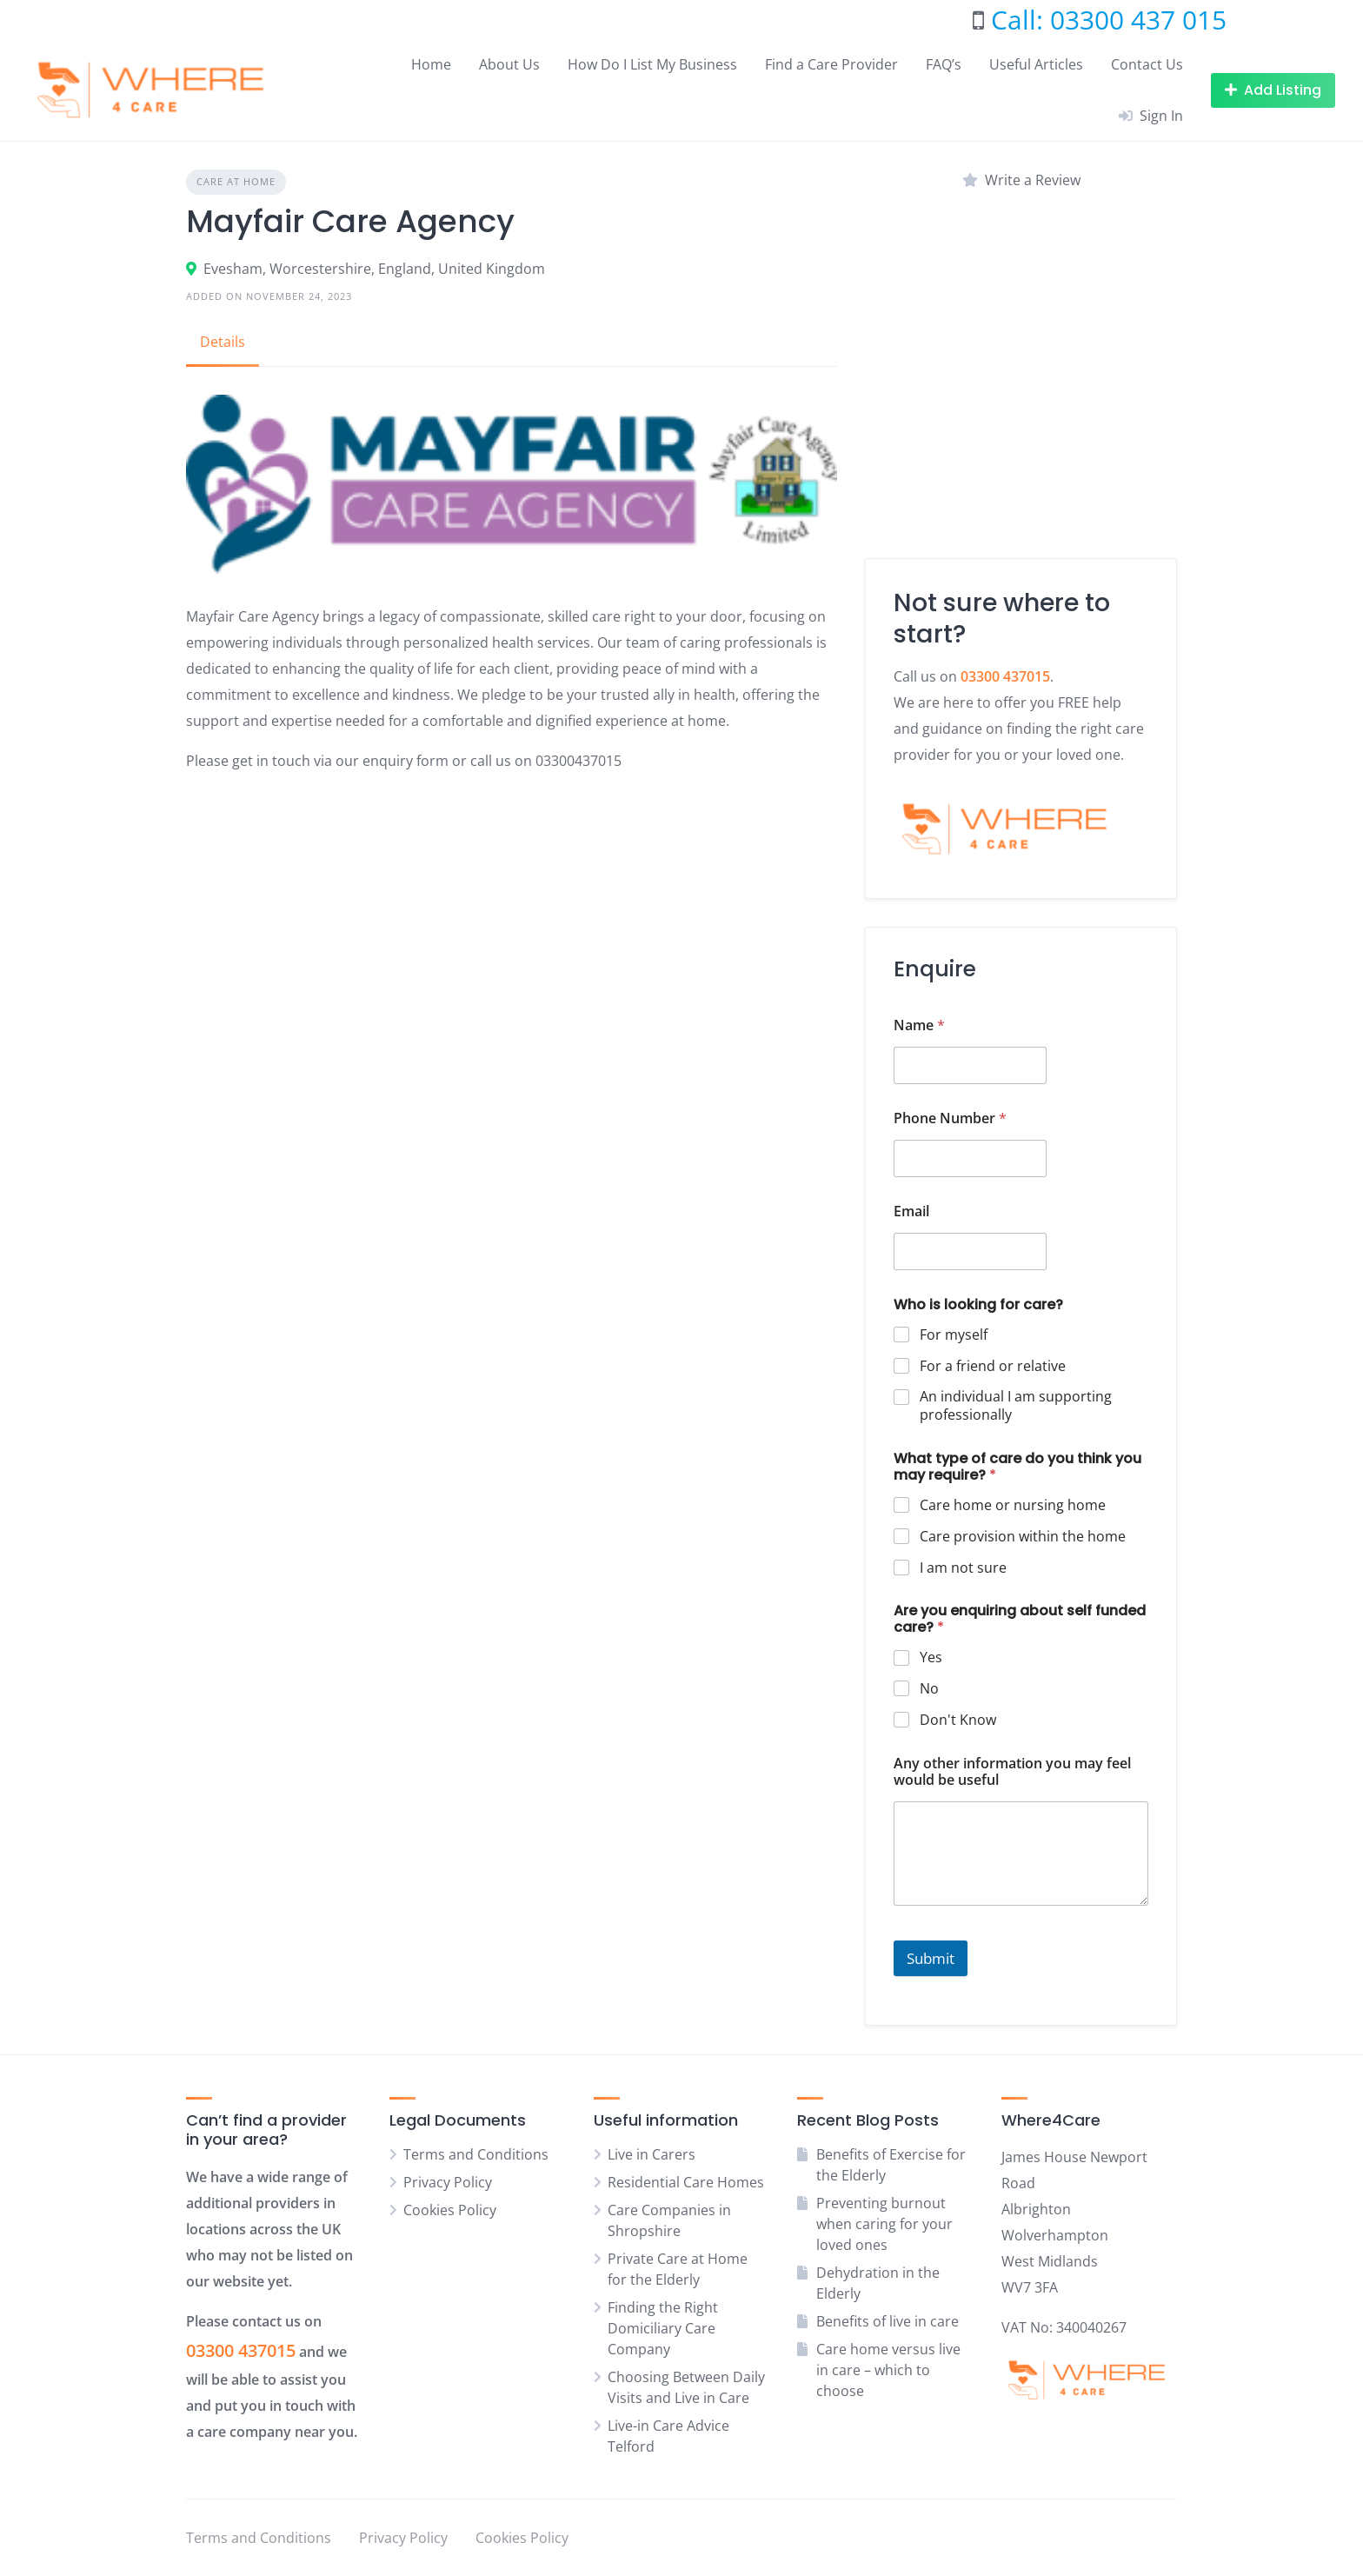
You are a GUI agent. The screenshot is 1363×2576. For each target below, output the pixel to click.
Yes (931, 1657)
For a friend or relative (993, 1366)
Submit (930, 1958)
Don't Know (958, 1720)
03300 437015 (241, 2350)
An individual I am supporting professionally (1016, 1406)
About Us (509, 64)
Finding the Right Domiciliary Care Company (663, 2328)
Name (919, 1025)
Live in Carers (651, 2154)
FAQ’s (943, 64)
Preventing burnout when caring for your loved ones (884, 2223)
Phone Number (950, 1118)
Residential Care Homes (686, 2182)
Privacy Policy (447, 2182)
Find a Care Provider (831, 64)
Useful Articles (1036, 64)
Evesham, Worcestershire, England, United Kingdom (374, 268)
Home (431, 64)
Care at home (236, 181)
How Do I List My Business (652, 64)
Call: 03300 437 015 (1109, 19)
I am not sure (963, 1568)
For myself (953, 1335)
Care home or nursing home (1013, 1505)
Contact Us (1147, 64)
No (929, 1689)
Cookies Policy (449, 2210)
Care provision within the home (1023, 1537)
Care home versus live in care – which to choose (888, 2370)
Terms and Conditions (476, 2154)
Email (911, 1211)
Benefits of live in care (887, 2321)
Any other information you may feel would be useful (1012, 1771)
